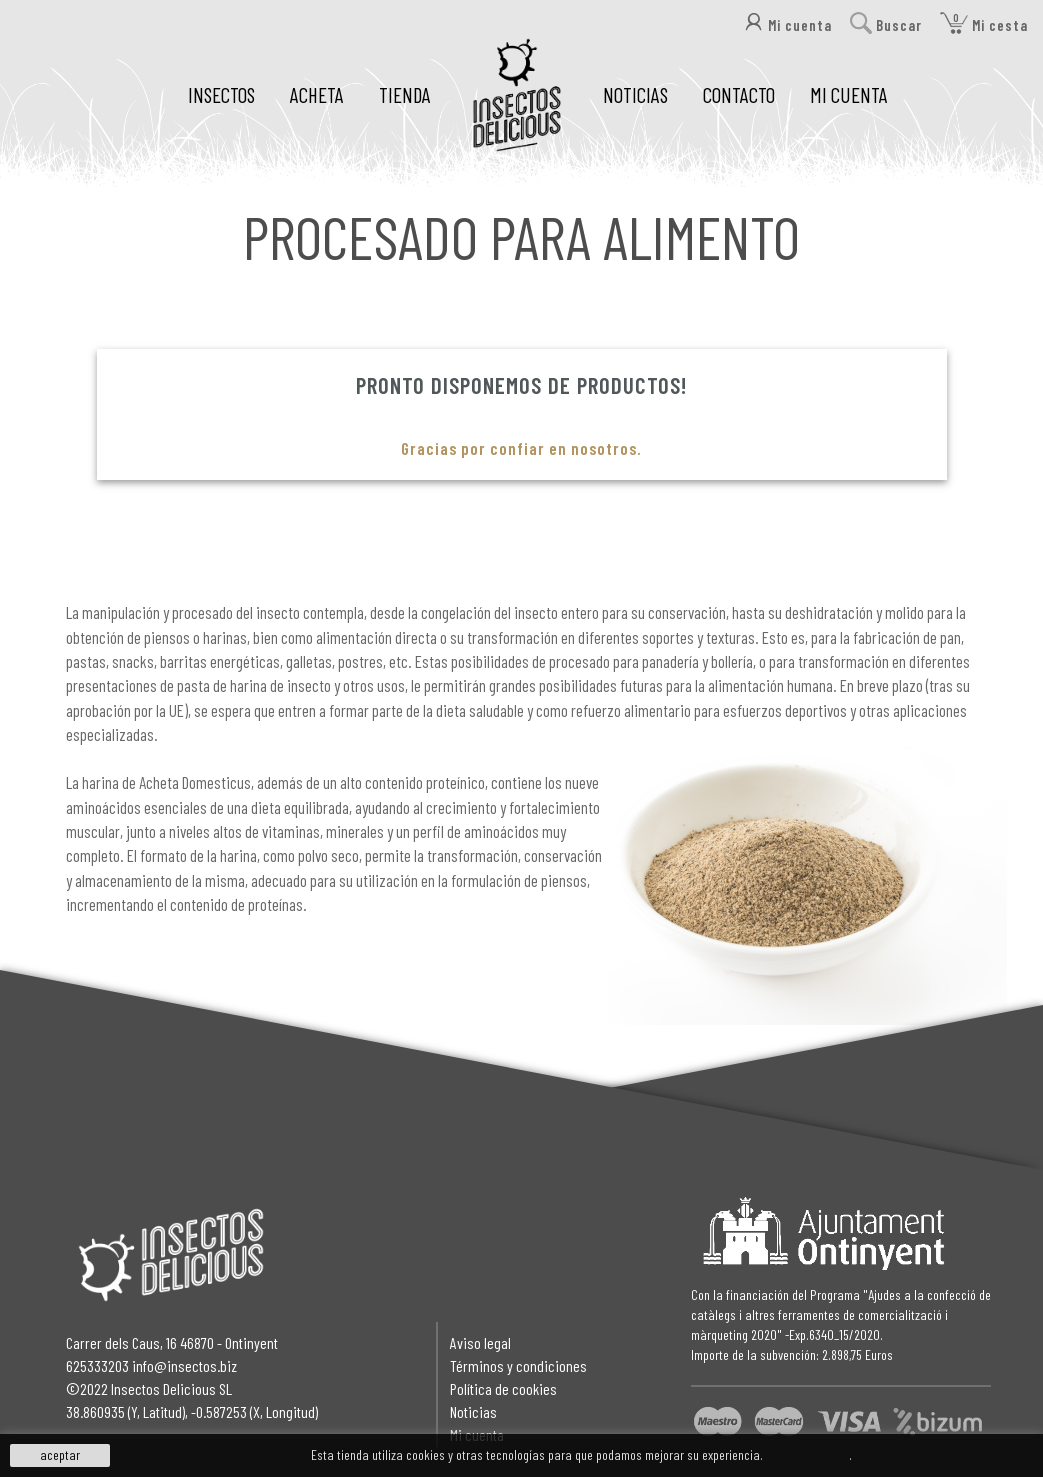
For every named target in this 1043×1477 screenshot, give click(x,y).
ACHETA (317, 94)
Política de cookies (503, 1388)
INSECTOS (221, 94)
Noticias (473, 1411)
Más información (807, 1454)
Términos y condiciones (518, 1365)
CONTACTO (739, 94)
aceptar (60, 1454)
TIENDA (405, 94)
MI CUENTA (849, 94)
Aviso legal (480, 1342)
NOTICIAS (635, 94)
